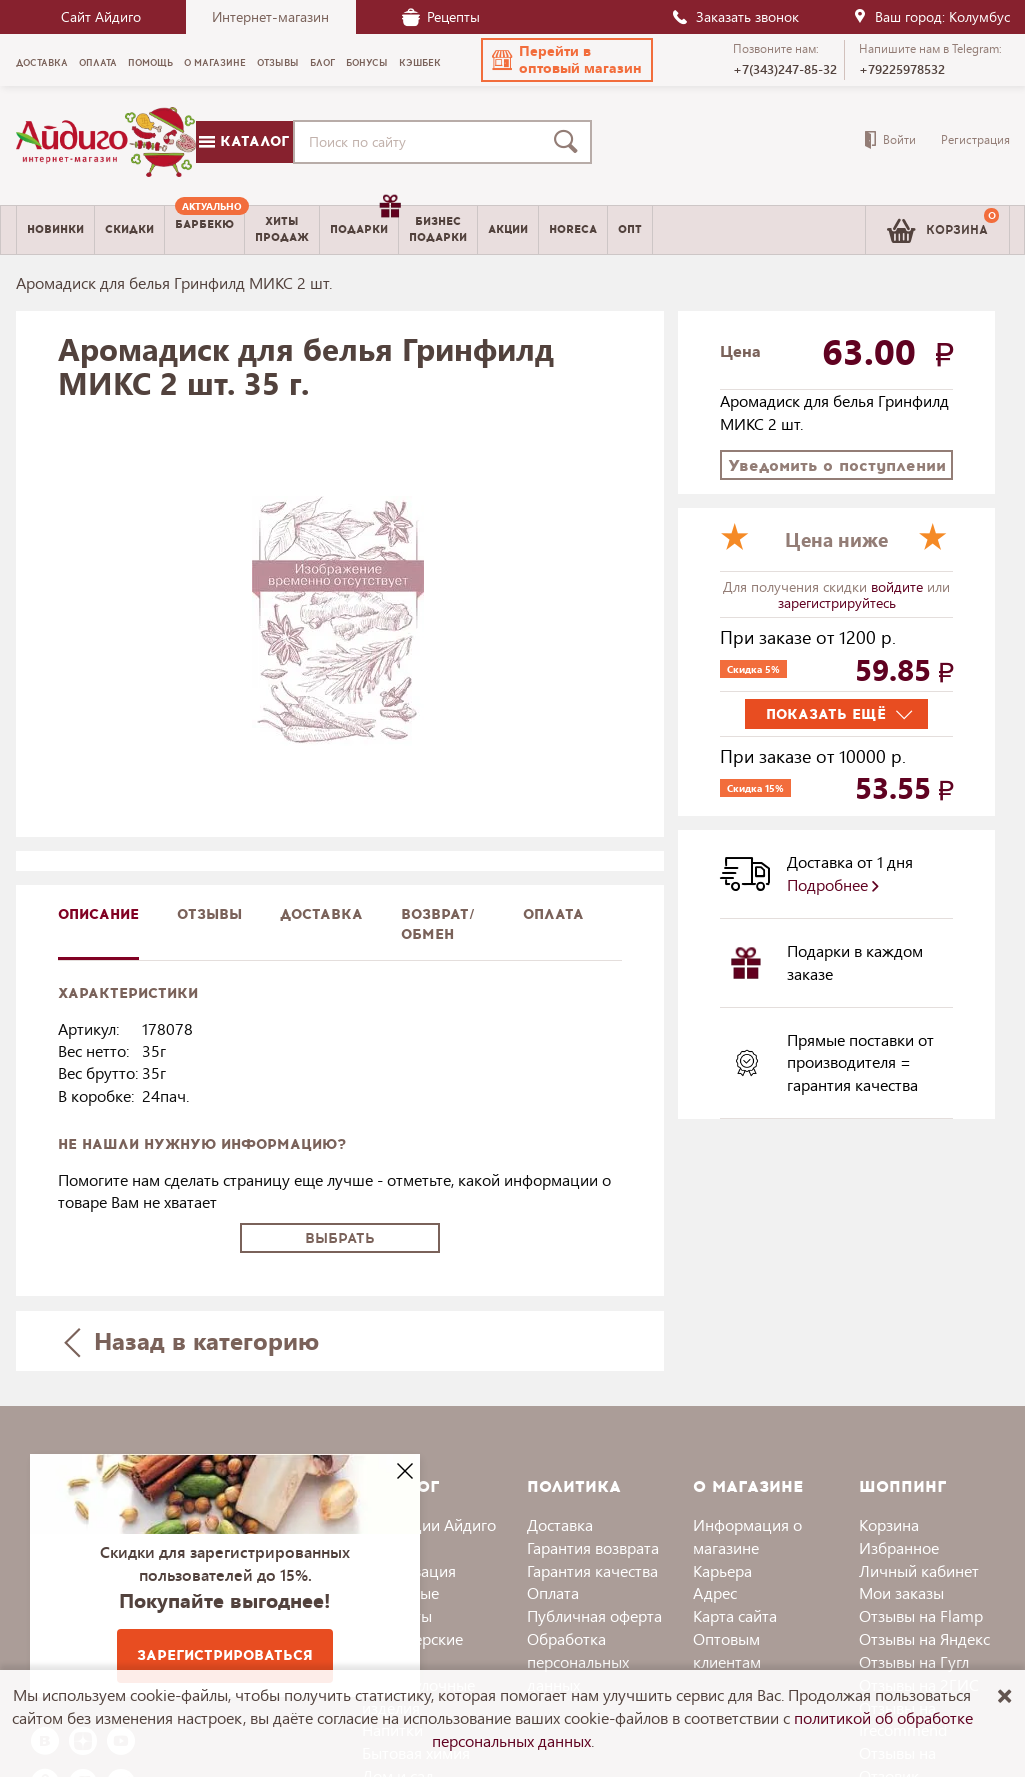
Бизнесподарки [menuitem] (438, 229)
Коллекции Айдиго (429, 1524)
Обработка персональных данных (578, 1661)
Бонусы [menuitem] (367, 63)
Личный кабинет (919, 1570)
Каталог (244, 141)
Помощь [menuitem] (150, 63)
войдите (899, 586)
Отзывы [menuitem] (278, 63)
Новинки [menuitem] (55, 229)
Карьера (722, 1570)
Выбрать (340, 1238)
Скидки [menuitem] (129, 229)
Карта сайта (735, 1615)
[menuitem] (204, 230)
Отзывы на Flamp (921, 1615)
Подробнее (833, 884)
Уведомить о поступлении (837, 465)
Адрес (715, 1592)
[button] (567, 60)
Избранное (899, 1547)
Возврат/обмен (438, 924)
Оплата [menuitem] (98, 63)
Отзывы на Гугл (914, 1661)
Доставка (560, 1524)
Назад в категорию (191, 1340)
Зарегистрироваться (225, 1655)
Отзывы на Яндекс (924, 1638)
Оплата (553, 914)
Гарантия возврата (593, 1547)
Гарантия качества (592, 1570)
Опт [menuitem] (630, 229)
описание (98, 914)
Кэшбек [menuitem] (420, 63)
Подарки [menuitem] (364, 222)
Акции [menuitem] (508, 229)
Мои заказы (901, 1592)
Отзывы (209, 914)
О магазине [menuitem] (215, 63)
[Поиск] (570, 142)
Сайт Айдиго (101, 16)
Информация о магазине (747, 1536)
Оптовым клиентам (727, 1650)
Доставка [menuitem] (42, 63)
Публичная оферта (594, 1615)
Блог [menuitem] (322, 63)
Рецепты (441, 16)
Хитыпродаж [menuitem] (282, 229)
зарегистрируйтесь (837, 602)
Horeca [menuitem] (573, 229)
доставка (321, 914)
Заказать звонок (735, 16)
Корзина (889, 1524)
